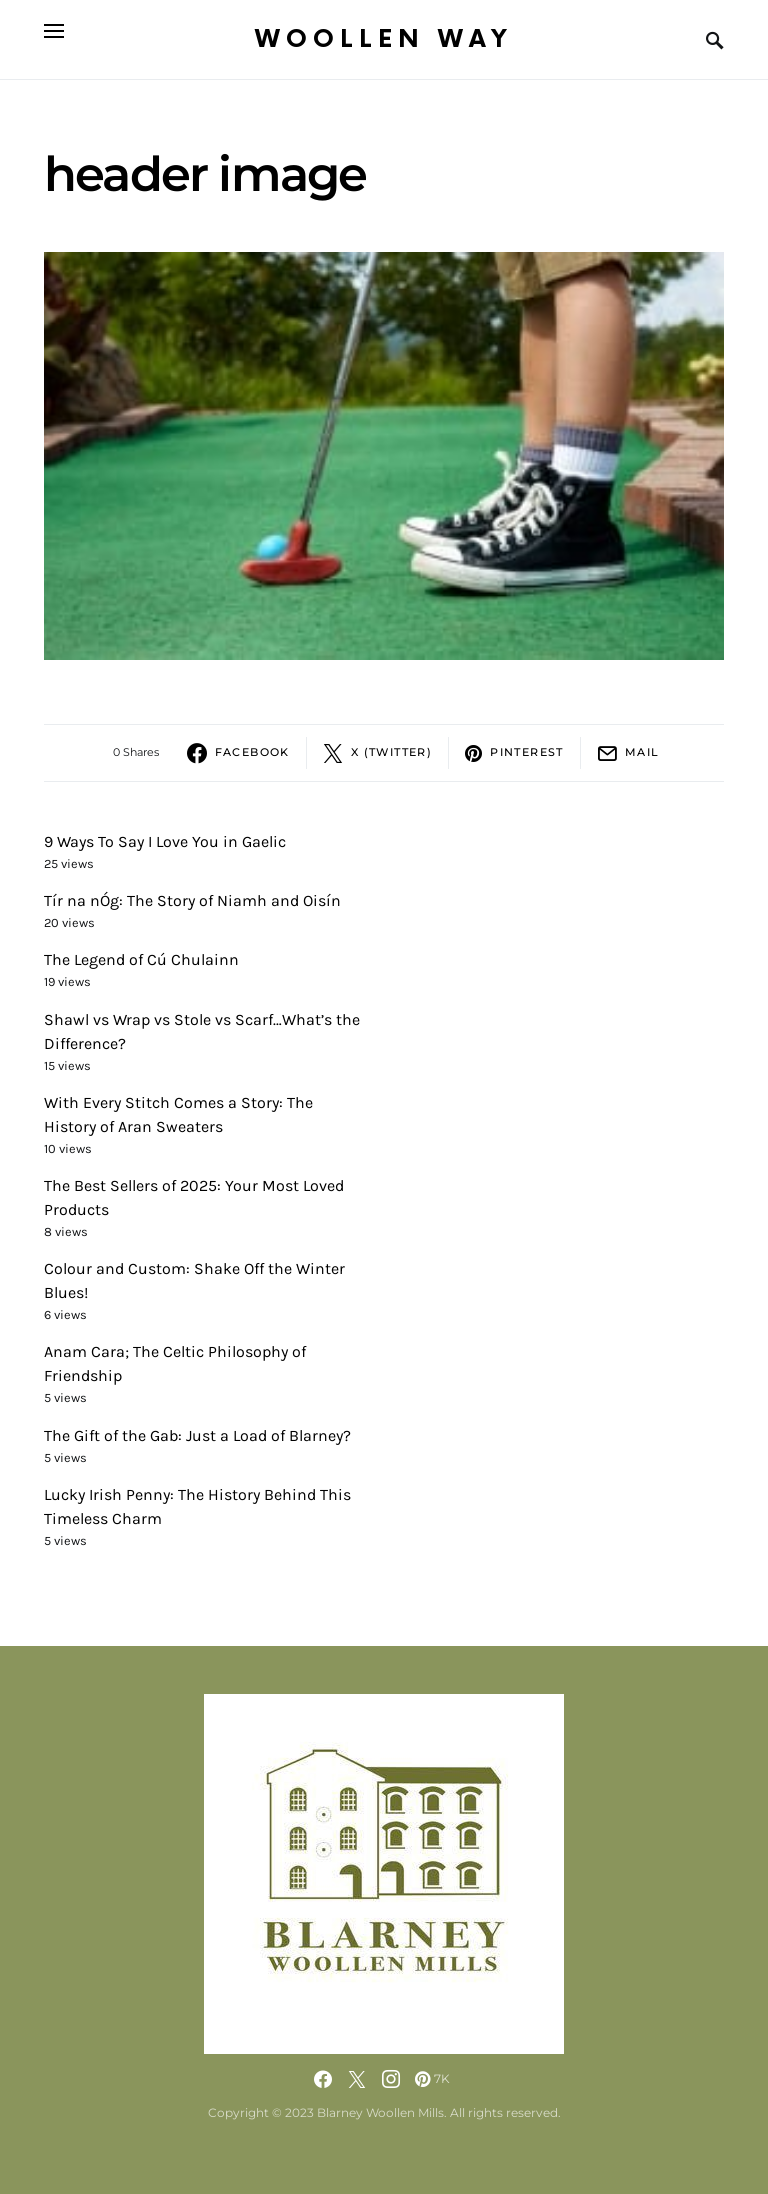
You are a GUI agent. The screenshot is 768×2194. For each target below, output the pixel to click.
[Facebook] (323, 2079)
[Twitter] (357, 2079)
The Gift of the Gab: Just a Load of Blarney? (197, 1435)
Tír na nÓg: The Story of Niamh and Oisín (192, 900)
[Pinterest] (432, 2079)
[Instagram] (391, 2079)
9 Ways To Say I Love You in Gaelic (165, 841)
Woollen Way (384, 39)
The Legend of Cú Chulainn (141, 959)
